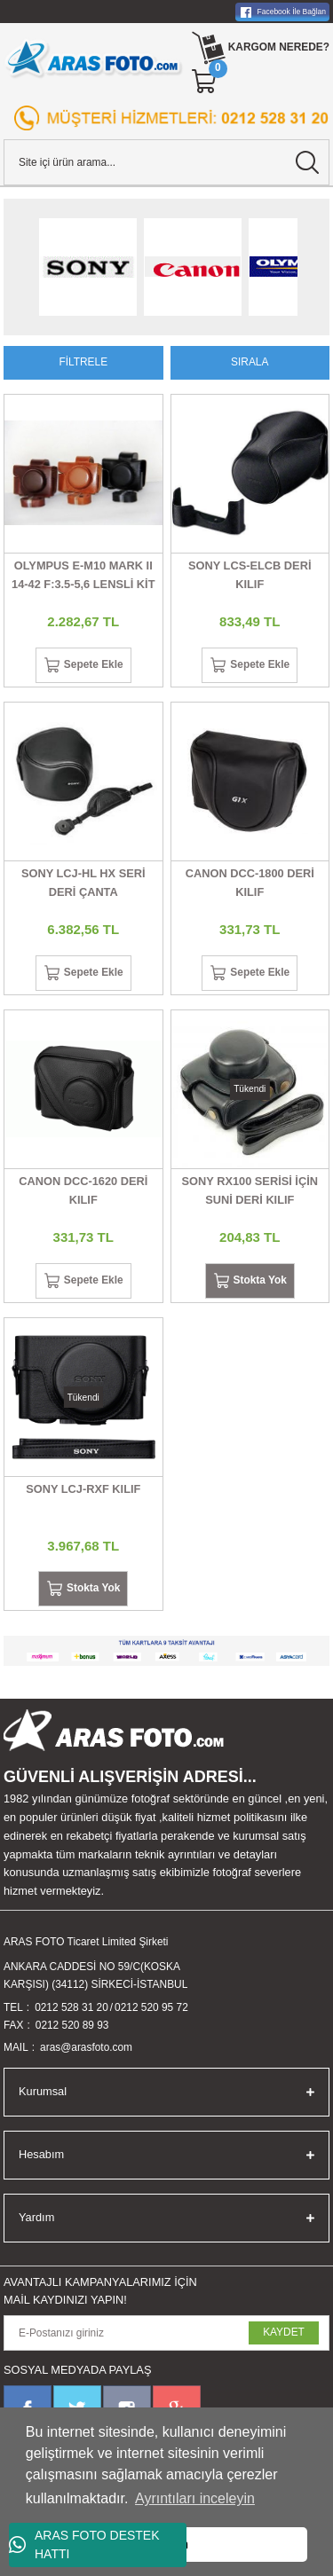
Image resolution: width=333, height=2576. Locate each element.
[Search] (166, 162)
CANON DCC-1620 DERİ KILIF (83, 1190)
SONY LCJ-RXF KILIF (83, 1489)
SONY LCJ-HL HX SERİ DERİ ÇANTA (83, 883)
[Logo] (94, 58)
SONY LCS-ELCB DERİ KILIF (249, 575)
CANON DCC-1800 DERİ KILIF (250, 883)
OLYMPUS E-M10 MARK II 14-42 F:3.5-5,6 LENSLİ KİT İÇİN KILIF (83, 576)
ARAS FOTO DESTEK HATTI (84, 2544)
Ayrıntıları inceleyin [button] (195, 2498)
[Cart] (205, 81)
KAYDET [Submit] (284, 2332)
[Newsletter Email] (166, 2333)
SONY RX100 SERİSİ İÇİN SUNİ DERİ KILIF (250, 1190)
